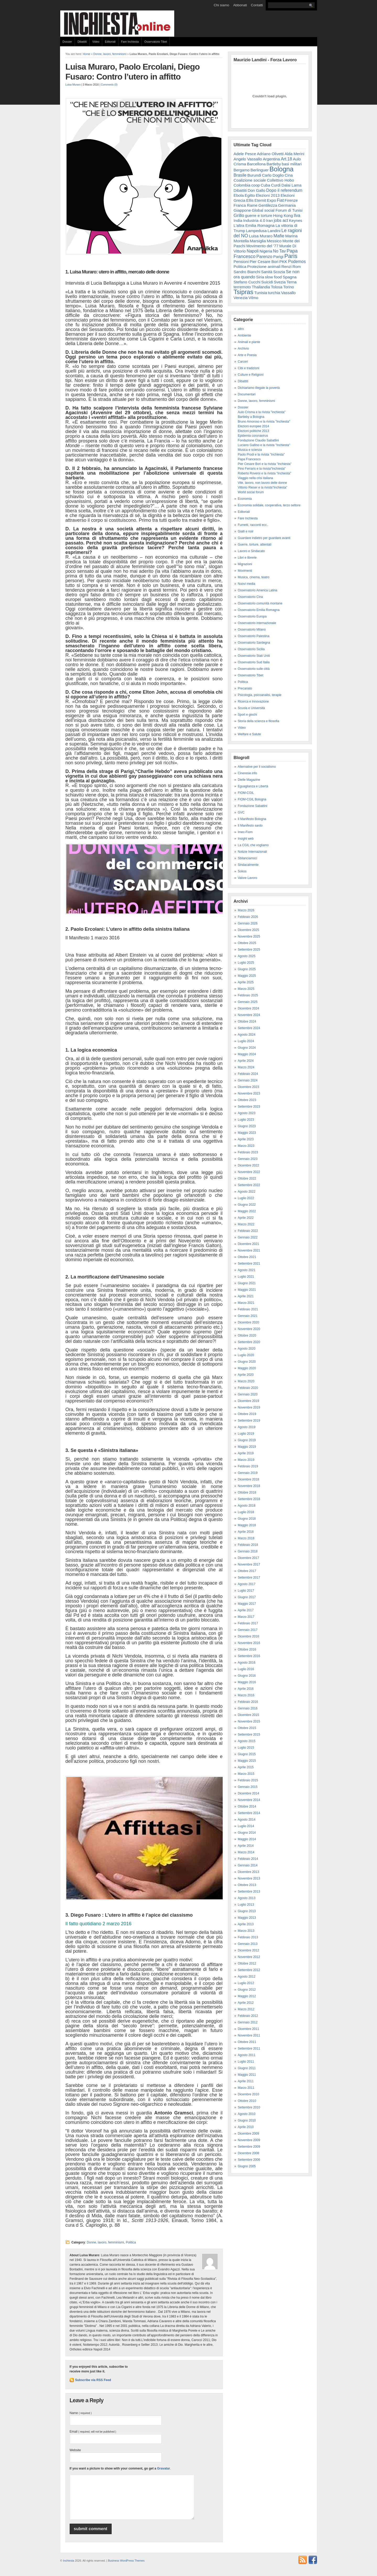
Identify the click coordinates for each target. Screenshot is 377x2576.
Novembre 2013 (249, 1878)
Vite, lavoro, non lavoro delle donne (262, 483)
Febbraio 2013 (248, 1937)
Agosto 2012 (246, 1976)
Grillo (239, 215)
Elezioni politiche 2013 (253, 431)
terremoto (242, 287)
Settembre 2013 (249, 1891)
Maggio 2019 (247, 1447)
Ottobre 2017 (247, 1571)
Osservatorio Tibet (155, 41)
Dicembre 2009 (248, 2133)
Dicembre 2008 (248, 2153)
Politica (131, 2242)
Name (81, 2413)
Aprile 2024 (246, 1061)
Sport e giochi (247, 714)
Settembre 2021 (249, 1263)
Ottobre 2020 (247, 1335)
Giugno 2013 (247, 1911)
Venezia (241, 297)
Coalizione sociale (250, 180)
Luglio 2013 (246, 1904)
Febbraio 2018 (248, 1545)
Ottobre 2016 (247, 1649)
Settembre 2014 (249, 1813)
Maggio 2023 (247, 1133)
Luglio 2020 (246, 1355)
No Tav (279, 251)
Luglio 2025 (246, 962)
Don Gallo (256, 190)
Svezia (280, 282)
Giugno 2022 (247, 1204)
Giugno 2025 (247, 969)
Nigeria (266, 251)
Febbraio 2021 (248, 1309)
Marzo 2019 (246, 1460)
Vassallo (288, 292)
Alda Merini (294, 153)
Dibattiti (82, 41)
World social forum (251, 492)
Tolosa (276, 287)
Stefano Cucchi (247, 282)
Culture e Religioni (251, 375)
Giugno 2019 (247, 1440)
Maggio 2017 (247, 1604)
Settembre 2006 (249, 2160)
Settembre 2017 (249, 1577)
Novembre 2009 (249, 2140)
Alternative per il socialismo (257, 766)
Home (86, 53)
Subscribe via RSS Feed (93, 2380)
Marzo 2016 (246, 1695)
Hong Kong (283, 215)
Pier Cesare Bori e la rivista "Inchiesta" (265, 464)
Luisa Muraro (73, 84)
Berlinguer (259, 170)
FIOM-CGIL (246, 793)
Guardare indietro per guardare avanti (264, 538)
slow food (273, 277)
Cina (289, 175)
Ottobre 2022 (247, 1178)
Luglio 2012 (246, 1983)
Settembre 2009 (249, 2146)
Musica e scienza (250, 450)
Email (93, 2431)
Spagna (290, 277)
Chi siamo (221, 5)
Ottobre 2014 (247, 1806)
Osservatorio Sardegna (254, 642)
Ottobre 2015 (247, 1728)
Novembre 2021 (249, 1250)
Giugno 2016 (247, 1675)
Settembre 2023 (249, 1106)
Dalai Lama (291, 185)
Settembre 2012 (249, 1970)
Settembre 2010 (249, 2107)
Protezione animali (263, 266)
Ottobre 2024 (247, 1021)
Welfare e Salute (249, 734)
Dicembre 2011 (248, 2029)
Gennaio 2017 (248, 1630)
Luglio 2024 (246, 1041)
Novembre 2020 (249, 1329)
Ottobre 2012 (247, 1963)
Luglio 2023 (246, 1119)
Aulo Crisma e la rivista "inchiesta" (262, 412)
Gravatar (163, 2468)
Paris (290, 256)
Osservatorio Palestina (254, 636)
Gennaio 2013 (248, 1944)
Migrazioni (245, 564)
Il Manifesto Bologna (252, 819)
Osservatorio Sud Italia (254, 662)
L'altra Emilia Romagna (254, 225)
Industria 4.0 (254, 220)
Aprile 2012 (246, 2003)
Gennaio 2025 (248, 1002)
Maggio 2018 (247, 1525)
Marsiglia (258, 241)
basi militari (292, 164)
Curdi (275, 185)
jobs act (281, 220)
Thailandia (261, 287)
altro (241, 329)
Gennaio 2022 (248, 1237)
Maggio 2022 (247, 1211)
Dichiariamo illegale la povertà (259, 388)
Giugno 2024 (247, 1048)
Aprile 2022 (246, 1218)
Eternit (260, 200)
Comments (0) (109, 84)
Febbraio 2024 (248, 1074)
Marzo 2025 (246, 989)
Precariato (245, 688)
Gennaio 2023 (248, 1159)
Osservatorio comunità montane (260, 603)
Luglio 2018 (246, 1512)
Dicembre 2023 (248, 1087)
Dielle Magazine (249, 780)
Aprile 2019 (246, 1453)
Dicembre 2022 (248, 1165)
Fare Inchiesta (130, 41)
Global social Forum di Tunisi (277, 210)
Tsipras (244, 291)
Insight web (246, 838)
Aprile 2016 (246, 1689)
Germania (287, 205)
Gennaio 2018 (248, 1551)
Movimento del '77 (262, 246)
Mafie (279, 235)
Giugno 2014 (247, 1832)
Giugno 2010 (247, 2120)
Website (75, 2450)
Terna (292, 282)
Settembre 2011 (249, 2048)
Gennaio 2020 (248, 1394)
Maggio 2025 (247, 976)
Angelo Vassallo (248, 159)
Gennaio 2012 (248, 2022)
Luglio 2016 (246, 1669)
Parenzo (264, 256)
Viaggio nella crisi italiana (255, 478)
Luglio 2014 (246, 1826)
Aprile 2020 (246, 1375)
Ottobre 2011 (247, 2042)
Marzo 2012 (246, 2009)
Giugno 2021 (247, 1283)
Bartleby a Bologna (251, 417)
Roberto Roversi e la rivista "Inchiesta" (264, 473)
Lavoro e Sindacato (251, 551)
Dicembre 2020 (248, 1322)
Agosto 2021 (246, 1270)
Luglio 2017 (246, 1590)
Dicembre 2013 (248, 1872)
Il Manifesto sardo (250, 825)
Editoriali (110, 41)
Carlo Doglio (273, 175)
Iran (269, 220)
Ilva (297, 215)
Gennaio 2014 (248, 1865)
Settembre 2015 (249, 1734)
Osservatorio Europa (252, 616)
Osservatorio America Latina (257, 590)
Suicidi (267, 282)
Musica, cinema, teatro (254, 577)
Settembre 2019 (249, 1420)
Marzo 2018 (246, 1538)
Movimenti (245, 571)
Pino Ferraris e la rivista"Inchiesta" (262, 468)
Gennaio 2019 (248, 1473)
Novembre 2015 (249, 1721)
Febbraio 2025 (248, 995)
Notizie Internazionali (252, 852)
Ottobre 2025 (247, 943)
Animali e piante (249, 342)
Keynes (295, 220)
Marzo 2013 (246, 1931)
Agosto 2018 (246, 1505)
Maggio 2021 (247, 1290)
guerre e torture (258, 215)
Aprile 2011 (246, 2081)
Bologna (282, 169)
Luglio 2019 (246, 1433)
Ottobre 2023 (247, 1100)
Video (95, 41)
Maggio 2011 (247, 2074)
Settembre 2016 (249, 1656)
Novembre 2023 (249, 1093)
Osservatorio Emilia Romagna (259, 610)
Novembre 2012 (249, 1957)
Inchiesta (68, 2568)
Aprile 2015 (246, 1767)
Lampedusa (256, 230)
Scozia (279, 272)
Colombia (242, 185)
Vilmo (253, 297)
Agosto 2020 (246, 1348)
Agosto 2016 (246, 1662)
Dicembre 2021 (248, 1244)
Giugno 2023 (247, 1126)
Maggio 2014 (247, 1839)
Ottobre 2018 (247, 1492)
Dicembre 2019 (248, 1401)
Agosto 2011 (246, 2055)
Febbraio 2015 (248, 1780)
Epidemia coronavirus (253, 435)
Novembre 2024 (249, 1015)
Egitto (250, 195)
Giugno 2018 (247, 1518)
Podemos (297, 261)
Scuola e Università (251, 708)
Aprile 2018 (246, 1532)
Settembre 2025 (249, 949)
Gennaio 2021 (248, 1316)
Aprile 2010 (246, 2127)
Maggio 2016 (247, 1682)
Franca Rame (246, 205)
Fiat (280, 200)
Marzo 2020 (246, 1381)
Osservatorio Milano (252, 629)
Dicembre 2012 (248, 1950)
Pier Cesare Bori (264, 261)
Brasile (240, 175)
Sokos (242, 871)
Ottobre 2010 (247, 2101)
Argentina (271, 159)
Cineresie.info (247, 773)
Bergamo (242, 170)
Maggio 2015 (247, 1761)
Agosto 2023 (246, 1113)
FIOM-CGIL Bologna (252, 799)
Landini (274, 230)
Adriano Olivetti (270, 153)
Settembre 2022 (249, 1185)
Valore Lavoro (247, 878)
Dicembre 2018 (248, 1479)
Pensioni (241, 261)
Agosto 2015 (246, 1741)
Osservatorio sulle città (254, 669)
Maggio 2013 (247, 1918)
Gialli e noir (246, 531)
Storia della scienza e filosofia (258, 721)
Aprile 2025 (246, 982)
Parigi (278, 256)
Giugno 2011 (247, 2068)
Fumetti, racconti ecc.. (253, 525)
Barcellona (256, 164)
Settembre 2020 (249, 1342)
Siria (260, 277)
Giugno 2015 (247, 1754)
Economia (245, 499)
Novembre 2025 (249, 936)
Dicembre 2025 (248, 930)
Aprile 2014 (246, 1846)
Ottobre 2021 (247, 1257)
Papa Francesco (249, 459)
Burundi (254, 175)
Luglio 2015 (246, 1747)
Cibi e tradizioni (248, 368)
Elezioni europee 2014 (253, 426)
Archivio (243, 348)
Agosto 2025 (246, 956)
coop (255, 185)
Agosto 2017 (246, 1584)
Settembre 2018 (249, 1499)
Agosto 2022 (246, 1191)
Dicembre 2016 (248, 1636)
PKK (283, 261)
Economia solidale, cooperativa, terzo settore (269, 505)
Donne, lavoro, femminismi (109, 53)
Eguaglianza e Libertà (253, 786)
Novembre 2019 (249, 1407)
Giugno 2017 (247, 1597)
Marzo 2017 (246, 1617)
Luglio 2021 (246, 1276)
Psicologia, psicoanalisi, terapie (260, 695)
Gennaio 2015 (248, 1787)
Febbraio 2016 (248, 1702)
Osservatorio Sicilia (251, 649)
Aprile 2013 (246, 1924)
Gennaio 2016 (248, 1708)
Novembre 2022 (249, 1172)
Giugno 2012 (247, 1989)
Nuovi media (246, 584)
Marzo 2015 (246, 1774)
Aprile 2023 (246, 1139)
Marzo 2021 (246, 1303)
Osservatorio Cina (250, 597)
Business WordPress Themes (126, 2568)
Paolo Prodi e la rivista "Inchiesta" (261, 454)
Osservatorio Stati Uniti (254, 656)
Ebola (239, 195)
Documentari (247, 394)
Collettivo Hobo (280, 180)
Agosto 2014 (246, 1819)
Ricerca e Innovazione (253, 701)
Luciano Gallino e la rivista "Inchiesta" (264, 445)
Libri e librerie (247, 557)
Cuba (265, 185)
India (238, 220)
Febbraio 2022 (248, 1231)
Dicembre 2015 (248, 1715)
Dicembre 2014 (248, 1793)
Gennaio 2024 (248, 1080)
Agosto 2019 (246, 1427)
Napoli (253, 251)
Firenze (291, 200)
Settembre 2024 (249, 1028)
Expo (271, 200)
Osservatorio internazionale (257, 623)
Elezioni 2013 (268, 195)
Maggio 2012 (247, 1996)
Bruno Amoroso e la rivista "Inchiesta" (264, 421)
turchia (274, 292)
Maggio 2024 (247, 1054)
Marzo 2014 (246, 1852)
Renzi (286, 266)
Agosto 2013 (246, 1898)
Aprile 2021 (246, 1296)
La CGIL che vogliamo (253, 845)
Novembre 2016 (249, 1643)
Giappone (242, 210)
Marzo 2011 (246, 2088)
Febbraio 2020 (248, 1388)
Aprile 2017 (246, 1610)
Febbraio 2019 (248, 1466)
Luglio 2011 (246, 2061)
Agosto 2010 (246, 2114)
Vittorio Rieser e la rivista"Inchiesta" (262, 487)
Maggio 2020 (247, 1368)
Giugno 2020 (247, 1361)
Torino (288, 287)
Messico (274, 241)
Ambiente (244, 335)
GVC (241, 812)
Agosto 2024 (246, 1034)
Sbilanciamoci (247, 858)
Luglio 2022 (246, 1198)
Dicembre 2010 (248, 2094)
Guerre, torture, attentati (254, 544)
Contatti (257, 5)
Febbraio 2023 (248, 1152)
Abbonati (240, 5)
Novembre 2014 (249, 1800)
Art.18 (286, 158)
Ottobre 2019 (247, 1414)
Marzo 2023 (246, 1146)
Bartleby (273, 164)
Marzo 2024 (246, 1067)
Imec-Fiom (245, 832)
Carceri (243, 361)
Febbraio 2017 (248, 1623)
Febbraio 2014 (248, 1859)
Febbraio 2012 (248, 2016)
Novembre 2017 (249, 1564)
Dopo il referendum (284, 190)
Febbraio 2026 (248, 917)
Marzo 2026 (246, 910)
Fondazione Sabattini (252, 806)
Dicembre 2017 (248, 1558)
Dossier (67, 41)
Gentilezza (267, 205)
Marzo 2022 (246, 1224)
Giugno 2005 (247, 2166)
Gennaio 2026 (248, 923)
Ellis (250, 200)
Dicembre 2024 (248, 1008)
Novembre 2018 (249, 1486)
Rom (296, 266)
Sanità (266, 272)
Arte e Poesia (247, 355)
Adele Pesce (245, 153)
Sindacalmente (248, 865)
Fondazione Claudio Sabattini (258, 440)
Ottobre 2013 (247, 1885)
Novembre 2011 (249, 2035)
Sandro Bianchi (247, 272)
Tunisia (260, 292)
